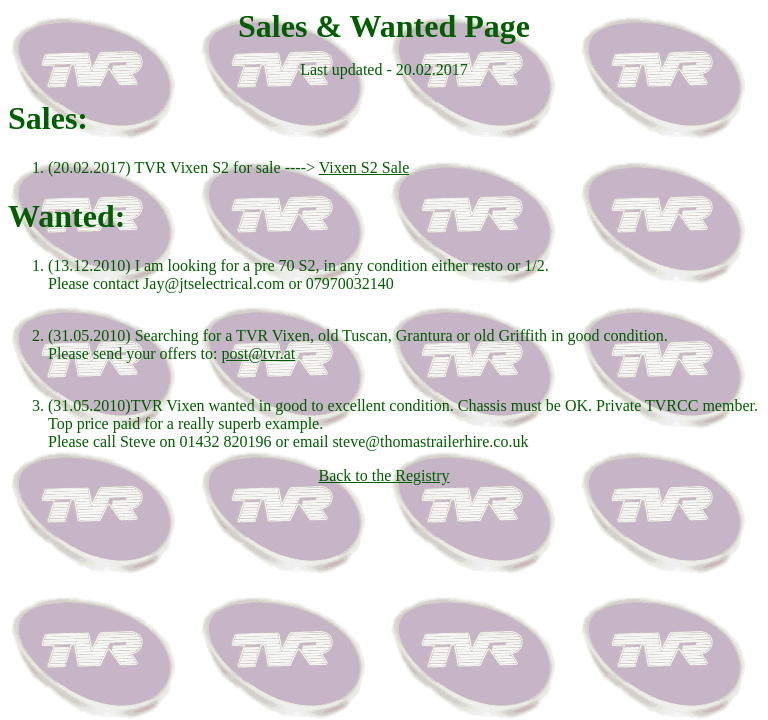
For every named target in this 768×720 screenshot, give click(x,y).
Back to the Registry (383, 475)
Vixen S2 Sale (364, 167)
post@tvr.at (258, 353)
